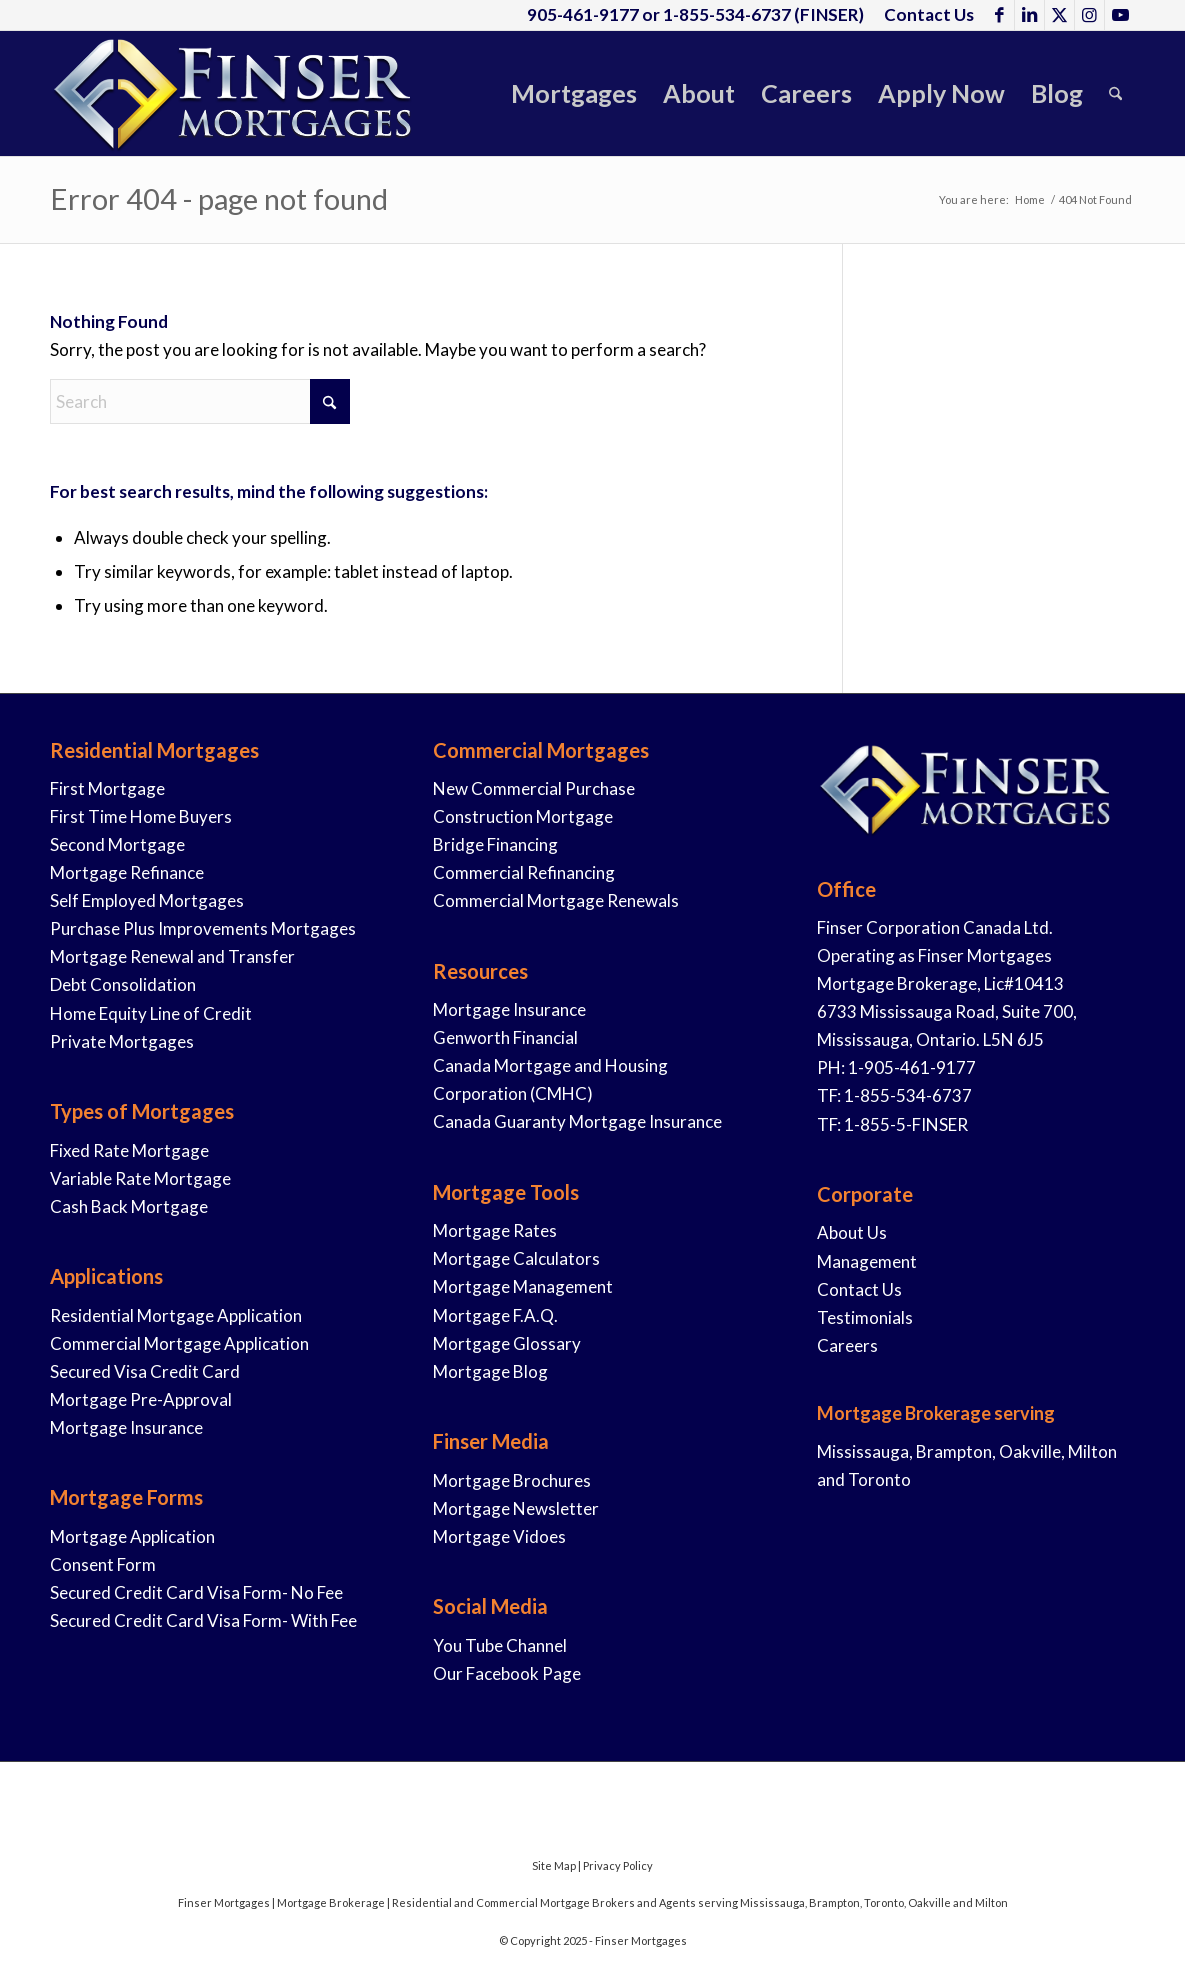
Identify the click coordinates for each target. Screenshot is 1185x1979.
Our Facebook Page (507, 1673)
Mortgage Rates (495, 1230)
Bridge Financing (495, 844)
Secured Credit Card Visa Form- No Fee (196, 1592)
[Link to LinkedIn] (1029, 15)
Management (867, 1261)
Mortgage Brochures (512, 1480)
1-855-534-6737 (727, 14)
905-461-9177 (583, 14)
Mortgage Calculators (516, 1258)
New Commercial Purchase (534, 788)
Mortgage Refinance (127, 872)
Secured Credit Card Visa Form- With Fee (203, 1620)
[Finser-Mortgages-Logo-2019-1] (235, 93)
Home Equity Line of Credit (151, 1013)
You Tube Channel (500, 1645)
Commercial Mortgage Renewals (556, 900)
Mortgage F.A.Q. (495, 1315)
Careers (847, 1345)
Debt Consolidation (123, 984)
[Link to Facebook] (999, 15)
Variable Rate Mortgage (140, 1178)
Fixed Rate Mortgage (129, 1150)
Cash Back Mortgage (129, 1206)
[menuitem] (924, 15)
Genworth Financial (505, 1037)
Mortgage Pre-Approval (141, 1399)
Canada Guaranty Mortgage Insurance (577, 1121)
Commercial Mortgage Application (179, 1343)
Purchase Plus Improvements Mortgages (203, 928)
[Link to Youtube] (1120, 15)
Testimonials (865, 1317)
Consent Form (103, 1564)
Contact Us (859, 1289)
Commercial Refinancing (524, 872)
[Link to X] (1059, 15)
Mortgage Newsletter (516, 1508)
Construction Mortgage (523, 816)
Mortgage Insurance (126, 1427)
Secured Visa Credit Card (145, 1371)
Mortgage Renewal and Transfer (172, 956)
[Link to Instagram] (1089, 15)
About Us (852, 1232)
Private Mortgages (122, 1041)
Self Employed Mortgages (147, 900)
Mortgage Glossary (507, 1343)
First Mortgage (107, 788)
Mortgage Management (523, 1286)
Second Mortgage (117, 844)
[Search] (1115, 93)
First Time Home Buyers (141, 816)
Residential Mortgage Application (176, 1315)
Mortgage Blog (490, 1371)
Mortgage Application (132, 1536)
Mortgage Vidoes (499, 1536)
